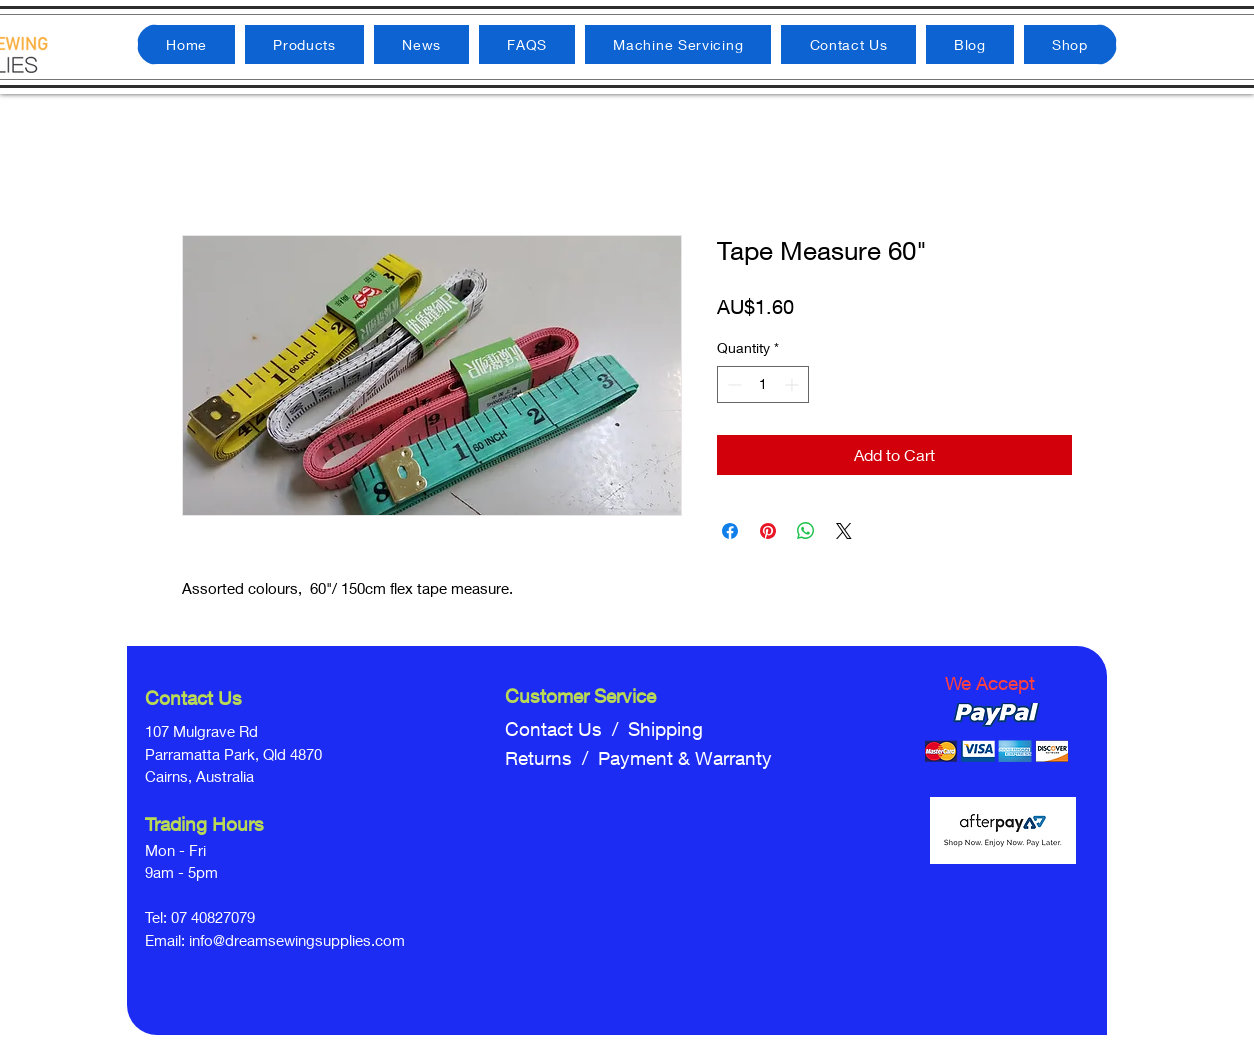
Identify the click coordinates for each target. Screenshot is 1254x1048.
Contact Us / (566, 729)
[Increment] (793, 384)
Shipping (665, 729)
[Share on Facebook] (730, 531)
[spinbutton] (763, 384)
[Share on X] (844, 531)
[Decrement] (732, 384)
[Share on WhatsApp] (806, 531)
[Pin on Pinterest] (768, 531)
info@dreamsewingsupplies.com (297, 940)
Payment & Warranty (685, 758)
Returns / (551, 758)
